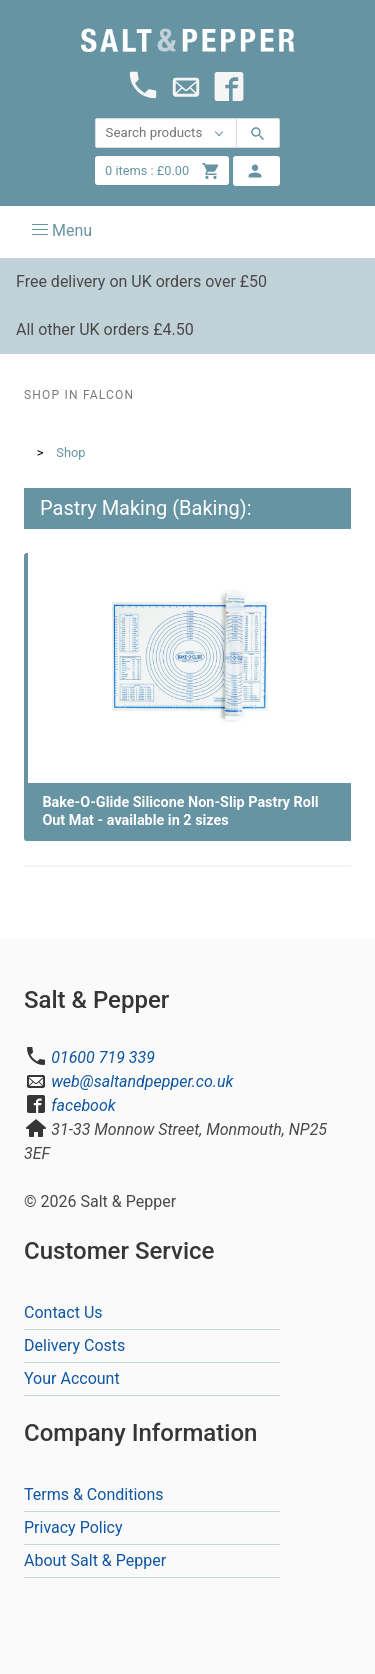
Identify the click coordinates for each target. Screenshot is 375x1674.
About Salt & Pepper (95, 1560)
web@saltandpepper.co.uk (142, 1081)
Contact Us (63, 1312)
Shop (70, 452)
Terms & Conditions (94, 1494)
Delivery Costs (74, 1345)
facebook (83, 1105)
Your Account (72, 1378)
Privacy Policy (73, 1527)
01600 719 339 (103, 1057)
